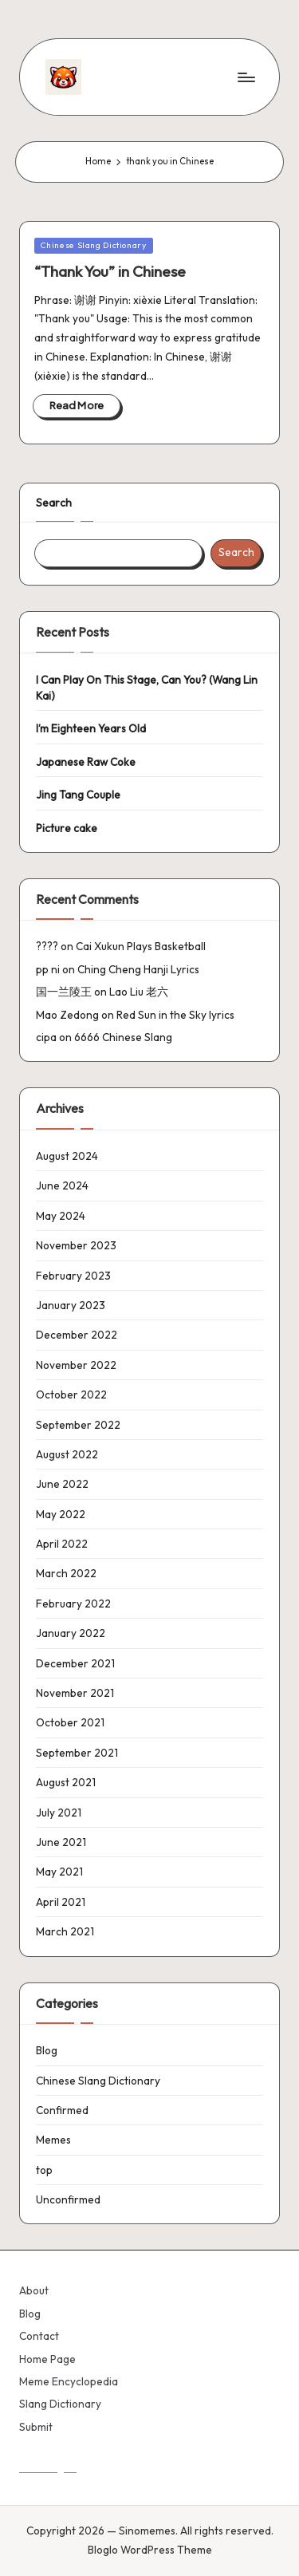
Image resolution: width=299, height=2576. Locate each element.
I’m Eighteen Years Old (91, 728)
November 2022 (76, 1365)
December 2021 (75, 1663)
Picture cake (66, 828)
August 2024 (67, 1156)
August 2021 (66, 1782)
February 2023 (73, 1275)
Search (54, 502)
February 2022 (73, 1603)
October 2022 (71, 1394)
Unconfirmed (68, 2199)
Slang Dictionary (60, 2404)
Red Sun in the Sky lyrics (175, 1015)
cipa (46, 1037)
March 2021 (65, 1931)
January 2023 (70, 1305)
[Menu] (246, 77)
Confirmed (62, 2110)
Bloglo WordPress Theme (150, 2549)
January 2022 (70, 1633)
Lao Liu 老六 (138, 991)
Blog (46, 2050)
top (44, 2170)
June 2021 (61, 1842)
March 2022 (66, 1573)
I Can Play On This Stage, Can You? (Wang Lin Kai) (147, 688)
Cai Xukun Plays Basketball (141, 946)
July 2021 (58, 1812)
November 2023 (76, 1245)
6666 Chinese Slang (123, 1037)
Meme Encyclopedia (68, 2381)
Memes (53, 2139)
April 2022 (62, 1544)
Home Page (47, 2359)
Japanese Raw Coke (86, 762)
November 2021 (75, 1693)
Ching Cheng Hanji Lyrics (138, 969)
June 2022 (62, 1484)
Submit (36, 2427)
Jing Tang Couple (78, 794)
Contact (39, 2336)
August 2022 (67, 1454)
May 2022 (60, 1514)
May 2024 (60, 1216)
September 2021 (77, 1753)
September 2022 (78, 1425)
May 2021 (59, 1871)
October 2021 (70, 1722)
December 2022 (76, 1334)
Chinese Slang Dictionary (94, 245)
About (34, 2290)
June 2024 (62, 1185)
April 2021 (60, 1902)
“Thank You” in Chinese (110, 271)
